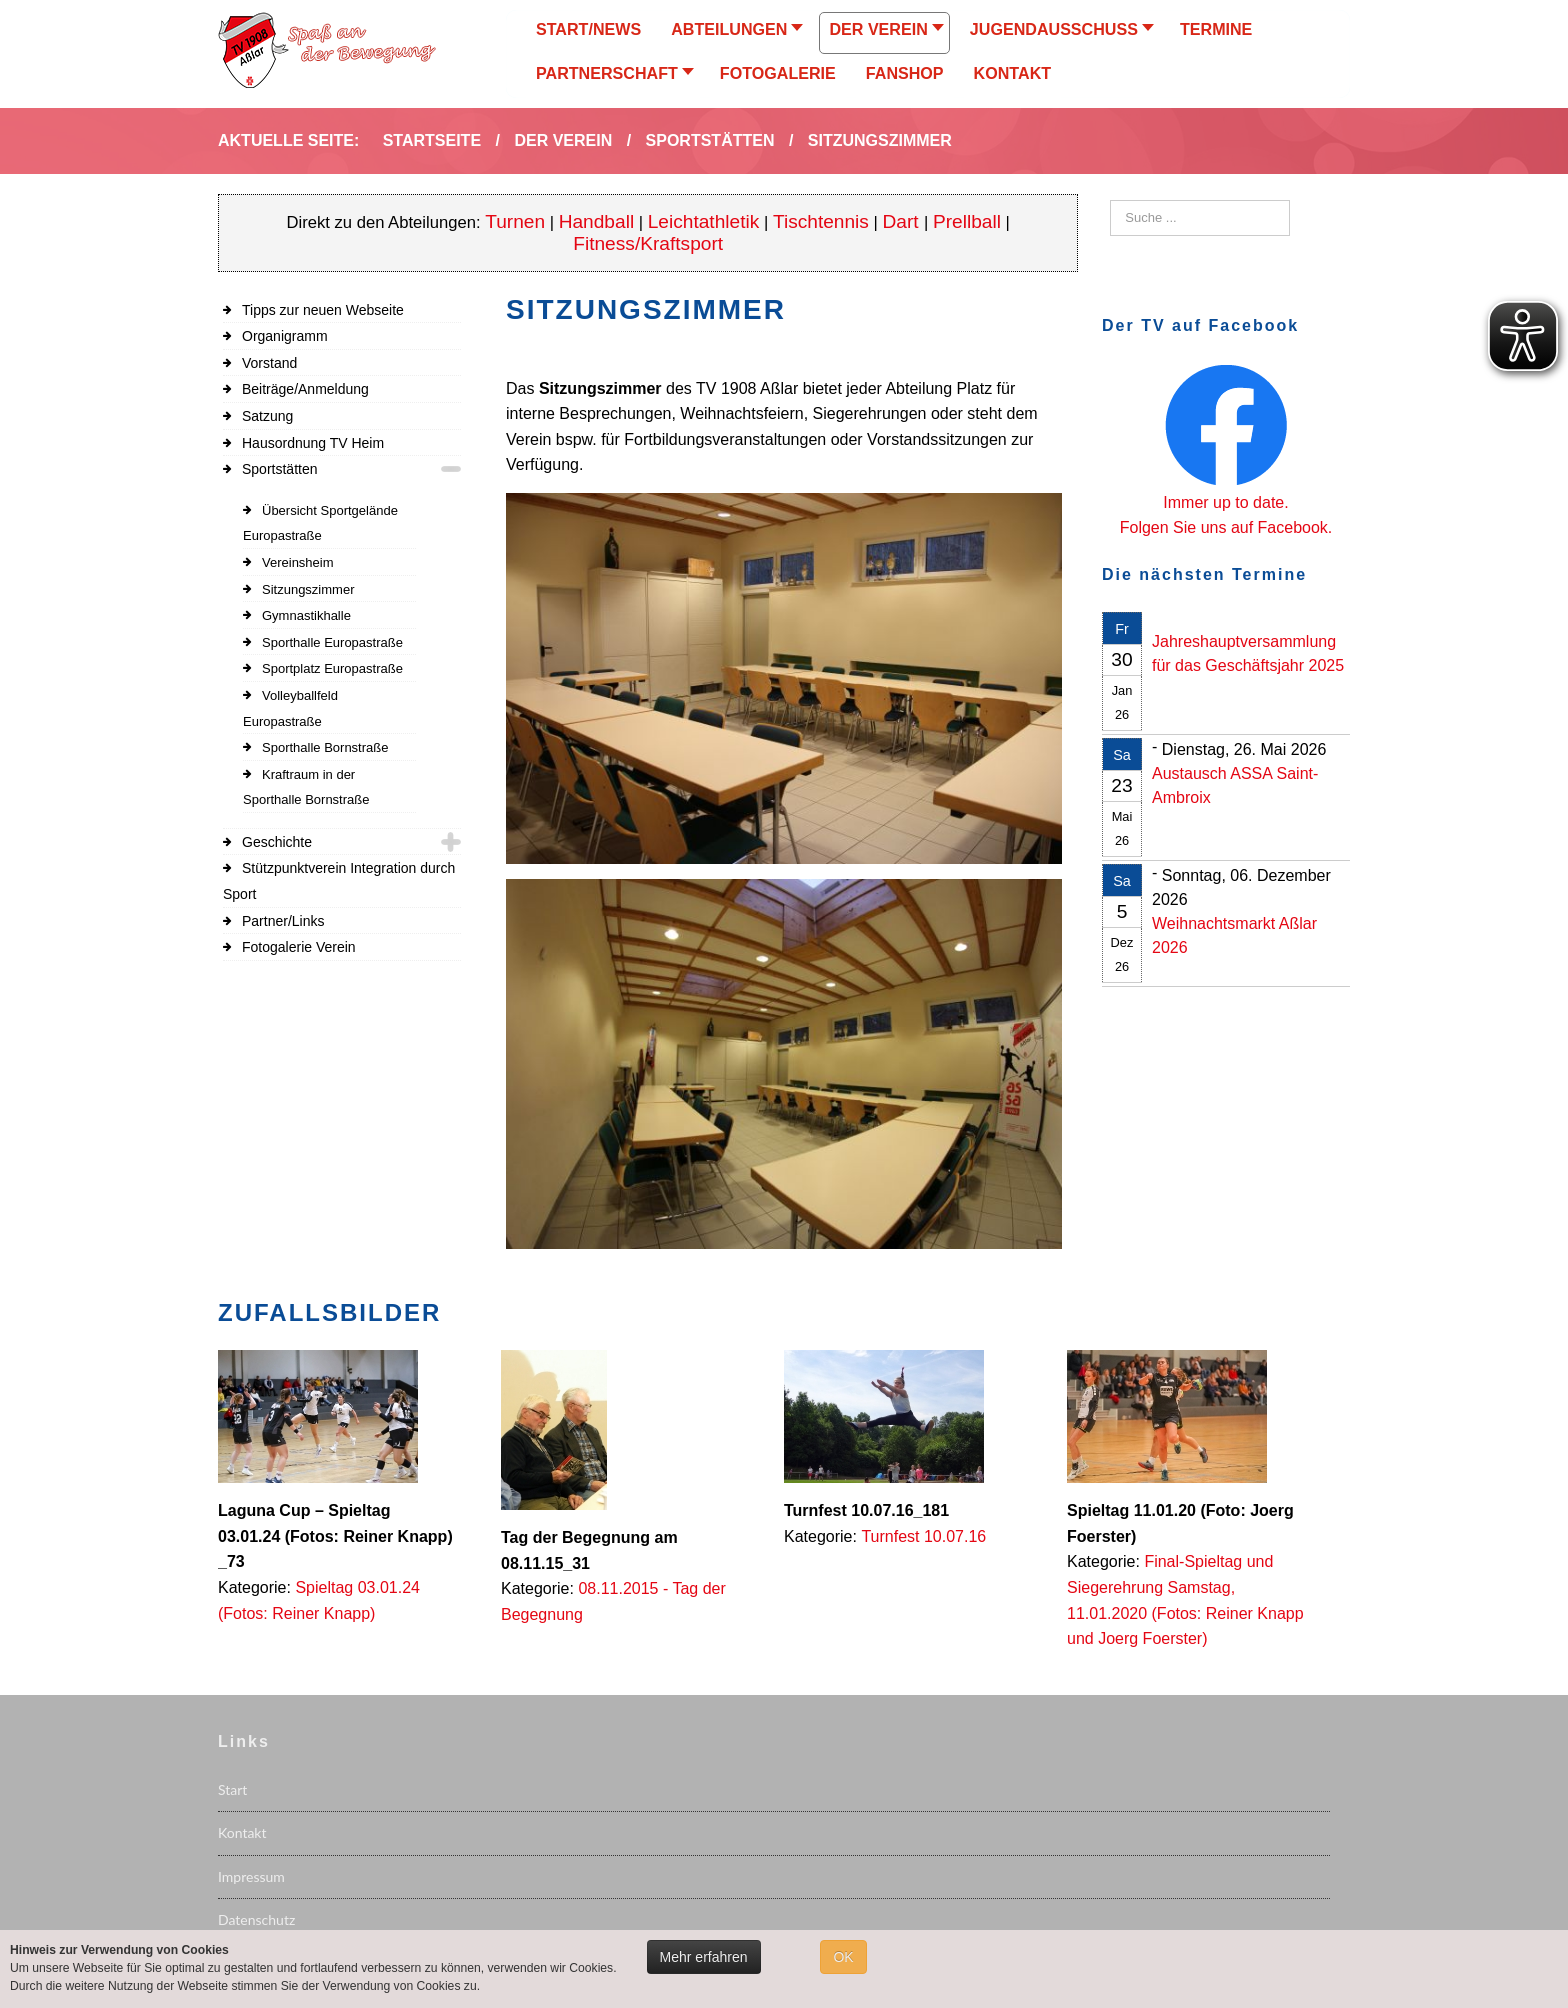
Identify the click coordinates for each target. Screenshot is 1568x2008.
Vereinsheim (298, 562)
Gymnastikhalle (306, 615)
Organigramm (285, 336)
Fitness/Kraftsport (648, 243)
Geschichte (277, 842)
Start (232, 1789)
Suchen (1110, 200)
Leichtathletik (704, 221)
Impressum (251, 1876)
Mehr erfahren (704, 1957)
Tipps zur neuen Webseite (323, 310)
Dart (903, 221)
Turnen (515, 221)
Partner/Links (283, 921)
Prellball (967, 221)
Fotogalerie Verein (299, 947)
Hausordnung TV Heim (313, 443)
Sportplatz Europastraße (332, 668)
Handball (597, 221)
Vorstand (269, 363)
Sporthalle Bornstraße (325, 747)
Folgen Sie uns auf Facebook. (1226, 527)
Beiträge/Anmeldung (305, 389)
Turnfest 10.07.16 (923, 1536)
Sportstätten (280, 469)
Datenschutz (256, 1919)
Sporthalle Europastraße (332, 642)
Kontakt (242, 1832)
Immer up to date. (1225, 502)
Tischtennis (821, 221)
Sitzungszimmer (308, 589)
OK (843, 1957)
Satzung (267, 416)
